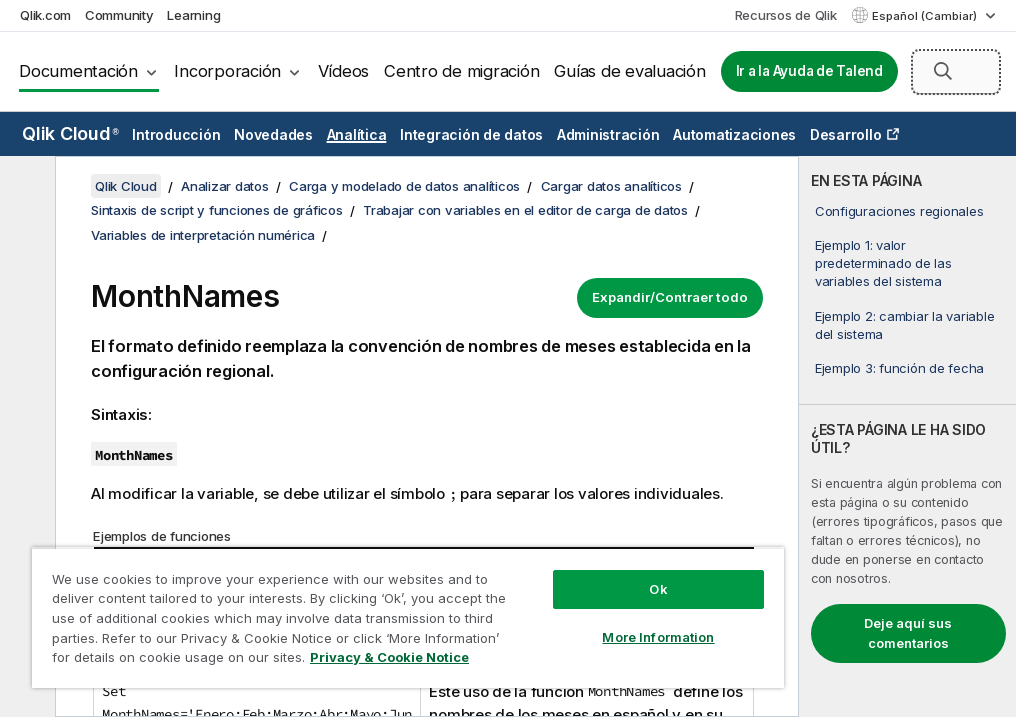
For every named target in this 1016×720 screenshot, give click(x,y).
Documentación (78, 71)
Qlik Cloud (70, 133)
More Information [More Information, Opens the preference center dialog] (658, 637)
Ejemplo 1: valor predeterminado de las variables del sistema (883, 263)
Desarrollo (846, 134)
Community (119, 15)
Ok (658, 589)
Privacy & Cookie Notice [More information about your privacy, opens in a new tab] (389, 657)
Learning (193, 15)
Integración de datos (471, 134)
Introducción (176, 134)
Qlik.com (45, 15)
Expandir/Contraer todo (670, 297)
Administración (608, 134)
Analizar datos (225, 186)
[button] (943, 71)
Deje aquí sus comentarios (908, 633)
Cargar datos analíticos (611, 186)
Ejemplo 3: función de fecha (899, 368)
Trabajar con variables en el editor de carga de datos (525, 210)
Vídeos (344, 71)
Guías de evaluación (629, 71)
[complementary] (907, 436)
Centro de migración (461, 71)
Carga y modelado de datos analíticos (404, 186)
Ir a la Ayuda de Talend (809, 71)
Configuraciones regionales (899, 211)
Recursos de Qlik (786, 15)
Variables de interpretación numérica (203, 235)
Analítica (357, 134)
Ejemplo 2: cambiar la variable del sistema (905, 325)
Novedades (273, 134)
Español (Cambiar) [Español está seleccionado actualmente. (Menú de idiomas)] (926, 16)
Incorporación (227, 71)
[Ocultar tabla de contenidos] (25, 187)
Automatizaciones (734, 134)
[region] (408, 617)
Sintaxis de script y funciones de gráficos (217, 210)
